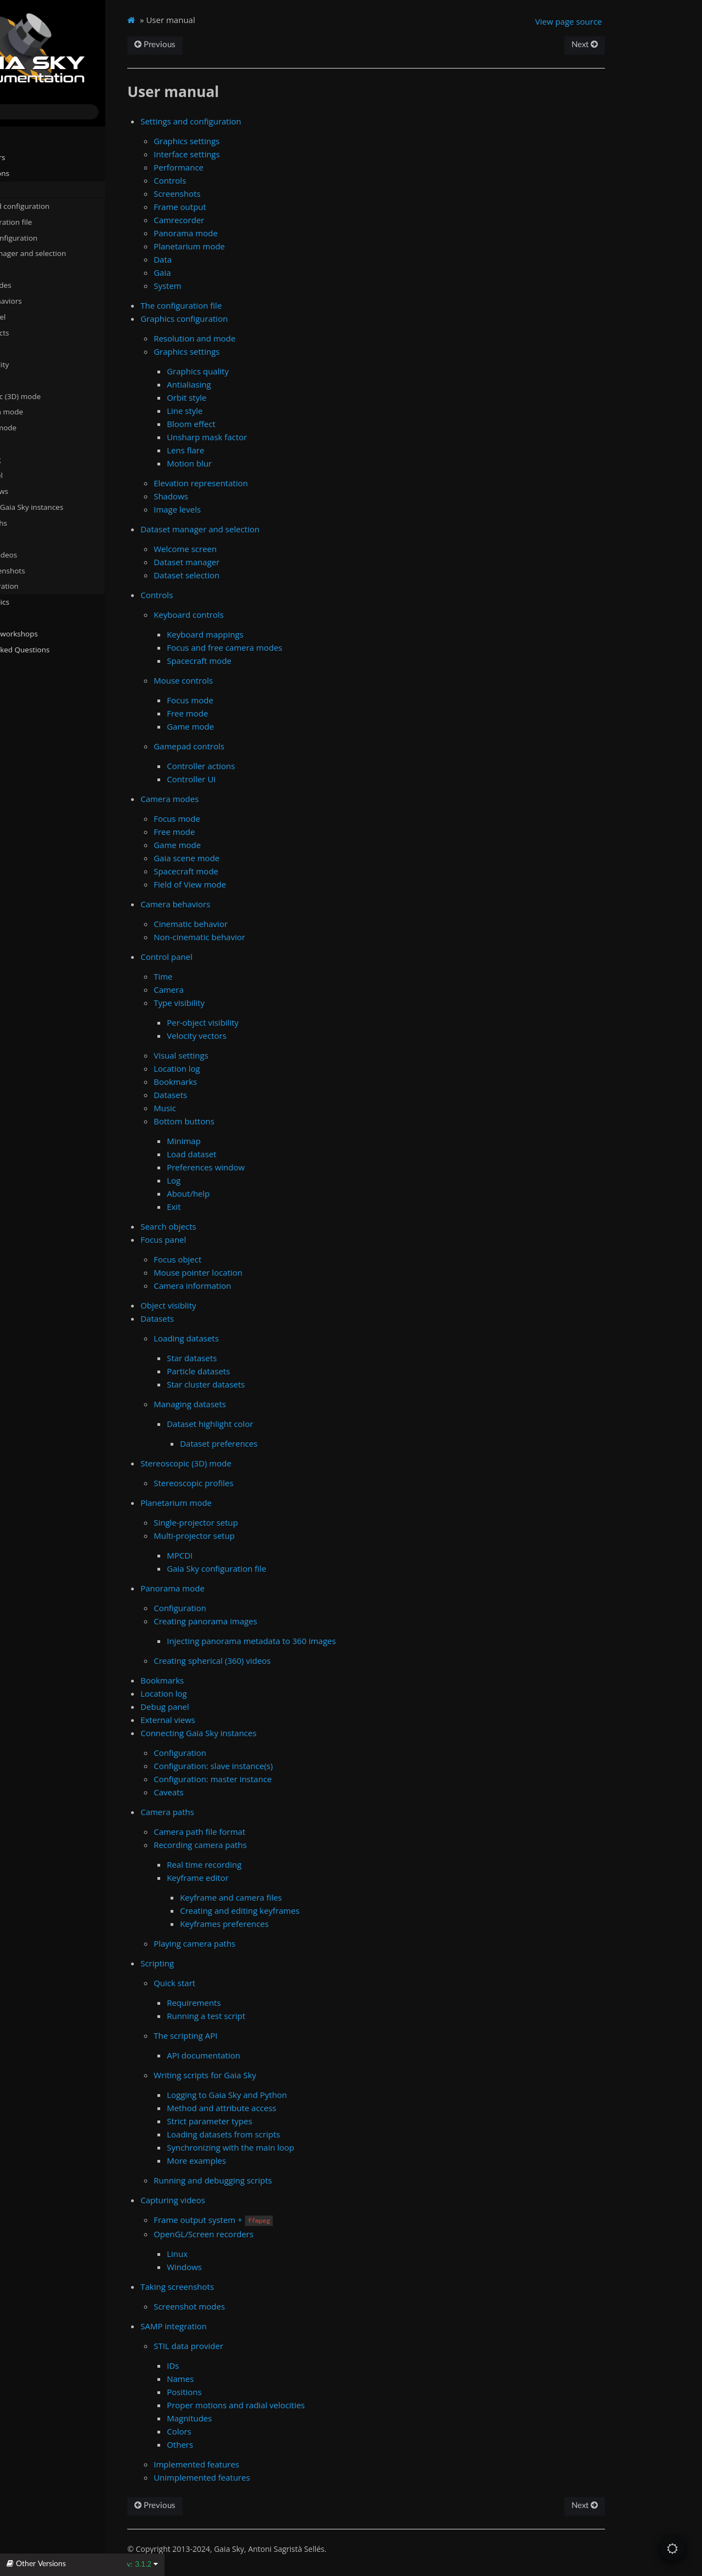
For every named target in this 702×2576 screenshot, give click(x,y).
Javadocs (27, 665)
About (18, 697)
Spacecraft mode (263, 660)
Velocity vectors (261, 1035)
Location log (39, 459)
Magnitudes (253, 2418)
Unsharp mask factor (271, 436)
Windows (248, 2266)
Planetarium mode (45, 411)
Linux (241, 2253)
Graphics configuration (53, 237)
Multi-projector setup (258, 1535)
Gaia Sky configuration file (280, 1568)
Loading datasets (250, 1338)
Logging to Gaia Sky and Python (291, 2094)
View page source (623, 21)
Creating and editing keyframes (304, 1910)
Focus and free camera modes (289, 647)
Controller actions (265, 765)
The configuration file (54, 221)
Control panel (37, 316)
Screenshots (241, 193)
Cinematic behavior (255, 923)
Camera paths (37, 522)
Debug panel (40, 475)
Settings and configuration (59, 205)
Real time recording (268, 1864)
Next (638, 45)
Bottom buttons (248, 1121)
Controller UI (255, 779)
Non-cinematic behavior (263, 936)
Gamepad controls (253, 746)
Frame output (244, 206)
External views (42, 491)
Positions (248, 2391)
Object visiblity (43, 363)
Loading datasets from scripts (287, 2134)
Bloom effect (255, 423)
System (232, 285)
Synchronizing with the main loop (294, 2147)
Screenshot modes (253, 2306)
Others (244, 2444)
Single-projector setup (260, 1522)
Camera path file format (263, 1831)
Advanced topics (36, 601)
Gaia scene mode (251, 857)
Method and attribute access (286, 2107)
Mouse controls (247, 680)
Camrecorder (243, 219)
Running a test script (270, 2015)
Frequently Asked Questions (56, 649)
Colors (243, 2431)
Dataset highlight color (274, 1423)
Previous (219, 45)
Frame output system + (277, 2219)
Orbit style (250, 397)
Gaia (226, 272)
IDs (237, 2365)
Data (227, 259)
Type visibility (243, 1002)
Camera (233, 989)
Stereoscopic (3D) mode (54, 395)
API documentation (267, 2055)
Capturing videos (42, 554)
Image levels (241, 509)
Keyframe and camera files (295, 1897)
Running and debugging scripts (277, 2180)
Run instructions (36, 173)
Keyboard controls (253, 614)
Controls (28, 269)
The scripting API (249, 2035)
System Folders (33, 157)
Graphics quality (262, 371)
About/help (252, 1193)
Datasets (28, 379)
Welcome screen (249, 548)
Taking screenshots (46, 570)
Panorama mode (42, 427)
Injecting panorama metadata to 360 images (315, 1640)
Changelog (30, 681)
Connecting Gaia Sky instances (65, 506)
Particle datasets (262, 1371)
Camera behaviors (45, 300)
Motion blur (253, 463)
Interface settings (251, 154)
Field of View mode (254, 884)
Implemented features (260, 2464)
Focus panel (34, 348)
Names (244, 2378)
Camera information (256, 1285)
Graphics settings (251, 140)
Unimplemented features (266, 2477)
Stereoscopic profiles (258, 1482)
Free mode (251, 713)
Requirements (258, 2002)
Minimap (248, 1140)
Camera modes (40, 284)
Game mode (254, 726)
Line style (249, 410)
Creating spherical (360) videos (276, 1660)
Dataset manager (251, 561)
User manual (31, 189)
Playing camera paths (258, 1943)
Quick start (238, 1982)
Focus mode (254, 700)
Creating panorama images (269, 1621)
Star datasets (256, 1357)
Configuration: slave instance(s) (277, 1765)
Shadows (235, 496)
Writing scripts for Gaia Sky (269, 2074)
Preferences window (270, 1167)
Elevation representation (265, 482)
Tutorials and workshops (50, 633)
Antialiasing (253, 384)
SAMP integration (43, 585)
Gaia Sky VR (27, 617)
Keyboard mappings (269, 634)
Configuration (244, 1607)
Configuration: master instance (277, 1778)
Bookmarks (37, 443)
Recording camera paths (264, 1844)
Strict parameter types (273, 2121)
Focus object (241, 1259)
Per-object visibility (267, 1022)
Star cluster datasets (270, 1384)
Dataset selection (251, 575)
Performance (243, 167)
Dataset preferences (282, 1443)
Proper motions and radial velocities (300, 2404)
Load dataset (255, 1153)
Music (229, 1107)
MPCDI (244, 1555)
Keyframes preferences (288, 1923)
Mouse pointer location (262, 1272)
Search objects (43, 332)
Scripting (28, 538)
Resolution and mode (258, 338)
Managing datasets (254, 1403)
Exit (238, 1206)
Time (227, 976)
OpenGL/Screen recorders (268, 2233)
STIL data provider (252, 2345)
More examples (260, 2160)
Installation (26, 141)
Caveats (233, 1792)
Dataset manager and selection (67, 253)
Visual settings (245, 1055)
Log (238, 1180)
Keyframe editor (262, 1877)
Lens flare (249, 450)
